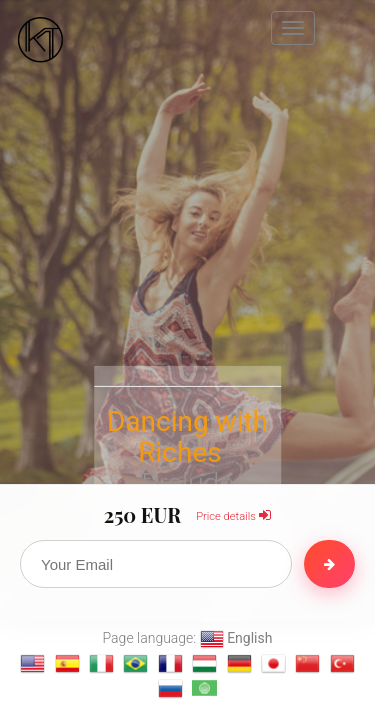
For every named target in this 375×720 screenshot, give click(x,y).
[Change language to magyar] (204, 663)
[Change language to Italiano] (101, 663)
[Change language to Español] (67, 663)
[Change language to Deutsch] (239, 663)
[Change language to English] (32, 663)
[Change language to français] (170, 663)
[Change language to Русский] (170, 688)
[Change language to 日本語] (273, 663)
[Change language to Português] (135, 663)
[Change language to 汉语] (307, 663)
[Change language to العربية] (204, 688)
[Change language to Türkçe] (342, 663)
